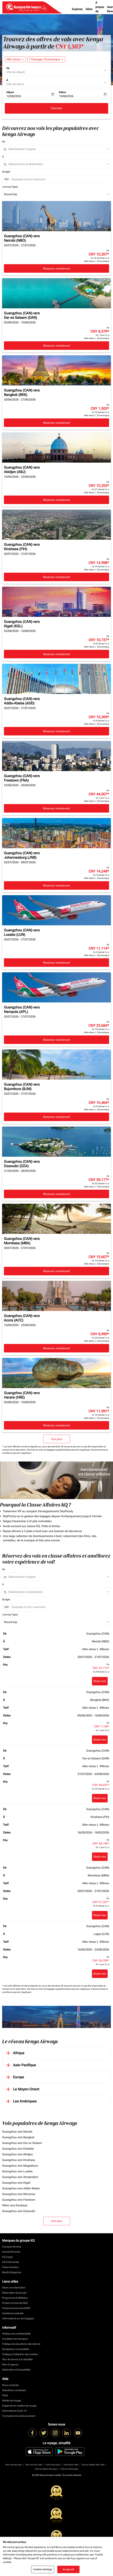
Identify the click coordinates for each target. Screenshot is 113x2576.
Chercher (56, 108)
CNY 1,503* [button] (69, 46)
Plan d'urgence (10, 2364)
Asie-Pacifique (20, 2065)
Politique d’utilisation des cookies (20, 2354)
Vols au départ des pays (46, 2469)
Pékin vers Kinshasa (14, 2205)
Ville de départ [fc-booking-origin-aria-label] (15, 72)
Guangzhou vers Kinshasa (18, 2160)
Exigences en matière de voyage (19, 2405)
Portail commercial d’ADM (16, 2308)
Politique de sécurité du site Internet (21, 2343)
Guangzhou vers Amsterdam (20, 2177)
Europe (14, 2077)
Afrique (14, 2053)
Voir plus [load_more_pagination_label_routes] (56, 2221)
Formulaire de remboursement (18, 2415)
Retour (62, 92)
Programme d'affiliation (15, 2297)
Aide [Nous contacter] (14, 2390)
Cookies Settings (42, 2569)
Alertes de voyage (11, 2400)
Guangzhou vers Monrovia (18, 2194)
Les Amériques (21, 2101)
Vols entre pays (53, 2464)
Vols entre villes (71, 2464)
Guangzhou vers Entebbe (18, 2148)
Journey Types (10, 186)
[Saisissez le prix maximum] (59, 179)
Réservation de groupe (14, 2292)
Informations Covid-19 (14, 2410)
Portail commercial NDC (15, 2303)
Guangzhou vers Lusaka (17, 2171)
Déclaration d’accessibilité (16, 2369)
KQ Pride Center (10, 2262)
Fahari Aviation (10, 2267)
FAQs (5, 2395)
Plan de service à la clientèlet (17, 2359)
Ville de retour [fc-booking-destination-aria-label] (15, 84)
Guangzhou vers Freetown (18, 2199)
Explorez (77, 9)
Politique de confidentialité (16, 2333)
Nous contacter (10, 2385)
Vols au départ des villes (93, 2464)
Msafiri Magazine (11, 2272)
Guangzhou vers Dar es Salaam (22, 2143)
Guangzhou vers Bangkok (18, 2137)
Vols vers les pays (13, 2464)
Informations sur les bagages (18, 2318)
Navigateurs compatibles (15, 2349)
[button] (46, 59)
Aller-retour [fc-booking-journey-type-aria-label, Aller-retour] (13, 59)
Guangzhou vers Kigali (16, 2182)
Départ (10, 92)
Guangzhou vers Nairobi (17, 2131)
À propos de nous (99, 9)
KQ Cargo (7, 2256)
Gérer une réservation (13, 2287)
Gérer (89, 9)
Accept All (68, 2569)
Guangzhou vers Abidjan (17, 2154)
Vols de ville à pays (69, 2469)
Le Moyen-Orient (22, 2089)
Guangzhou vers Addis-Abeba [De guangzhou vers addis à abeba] (21, 2188)
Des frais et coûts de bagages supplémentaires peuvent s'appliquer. (59, 1450)
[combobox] (58, 149)
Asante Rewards (11, 2251)
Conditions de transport (15, 2338)
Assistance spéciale (12, 2313)
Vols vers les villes (33, 2464)
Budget (6, 171)
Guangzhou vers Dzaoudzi (18, 2211)
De (7, 68)
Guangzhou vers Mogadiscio (20, 2165)
